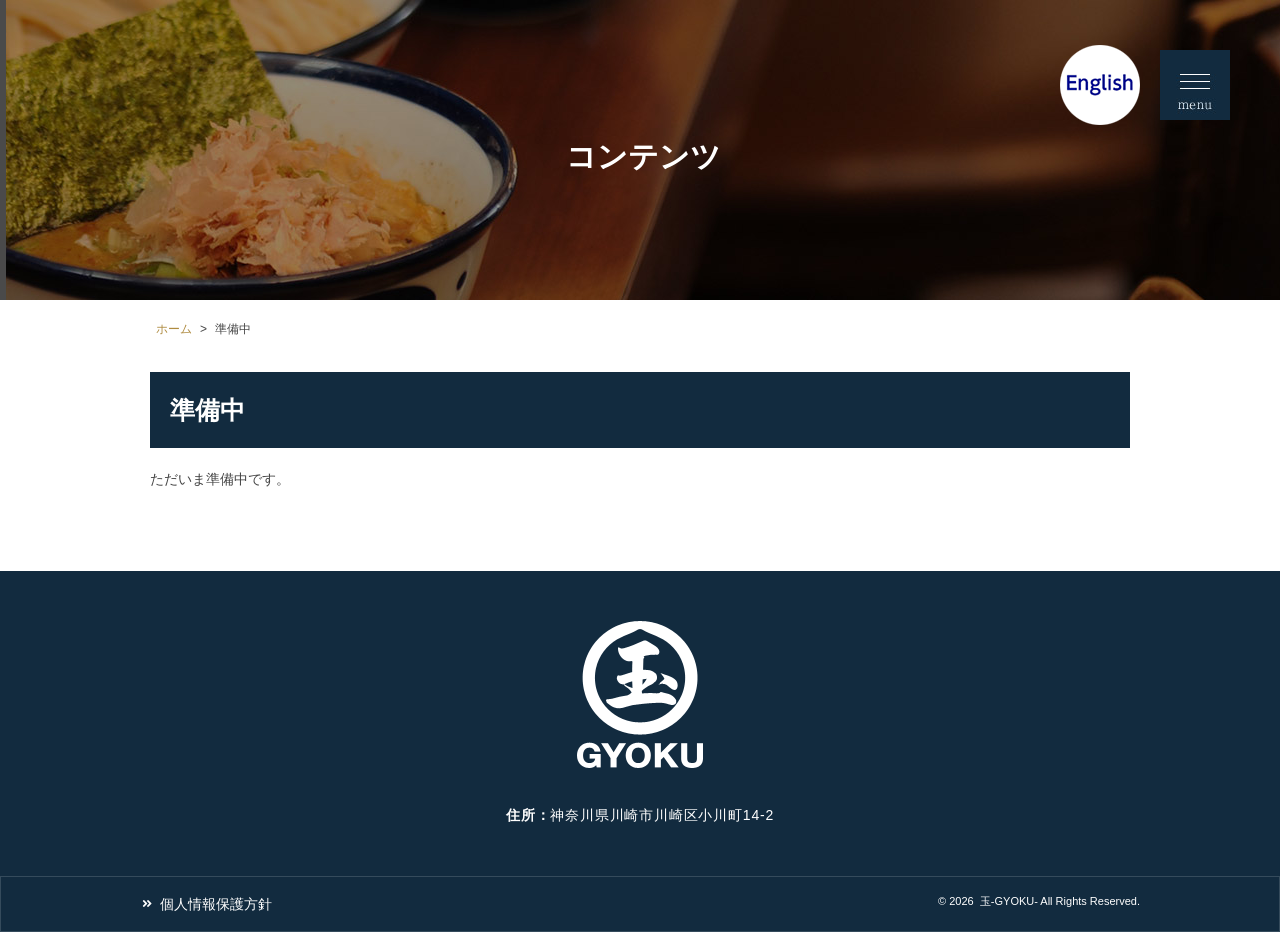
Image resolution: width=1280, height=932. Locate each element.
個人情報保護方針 (216, 904)
